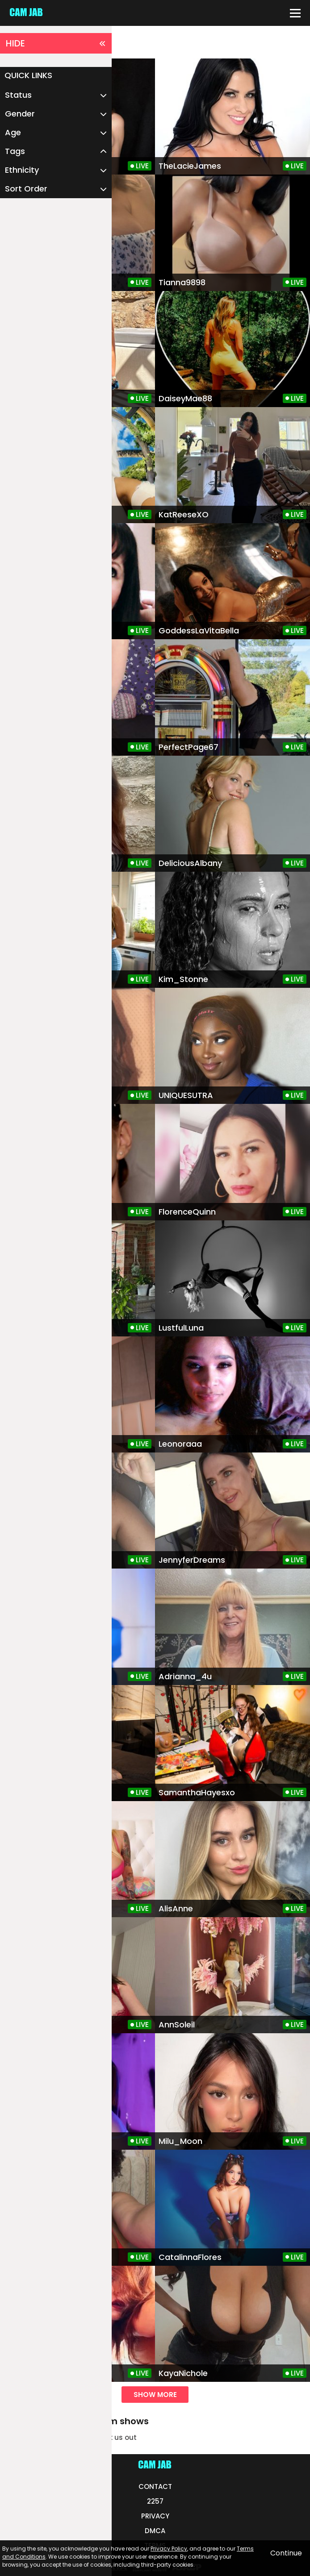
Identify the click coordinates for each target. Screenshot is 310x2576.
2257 (155, 2501)
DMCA (155, 2530)
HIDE (56, 43)
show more (155, 2394)
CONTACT (155, 2486)
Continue (286, 2553)
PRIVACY (155, 2516)
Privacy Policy (169, 2548)
